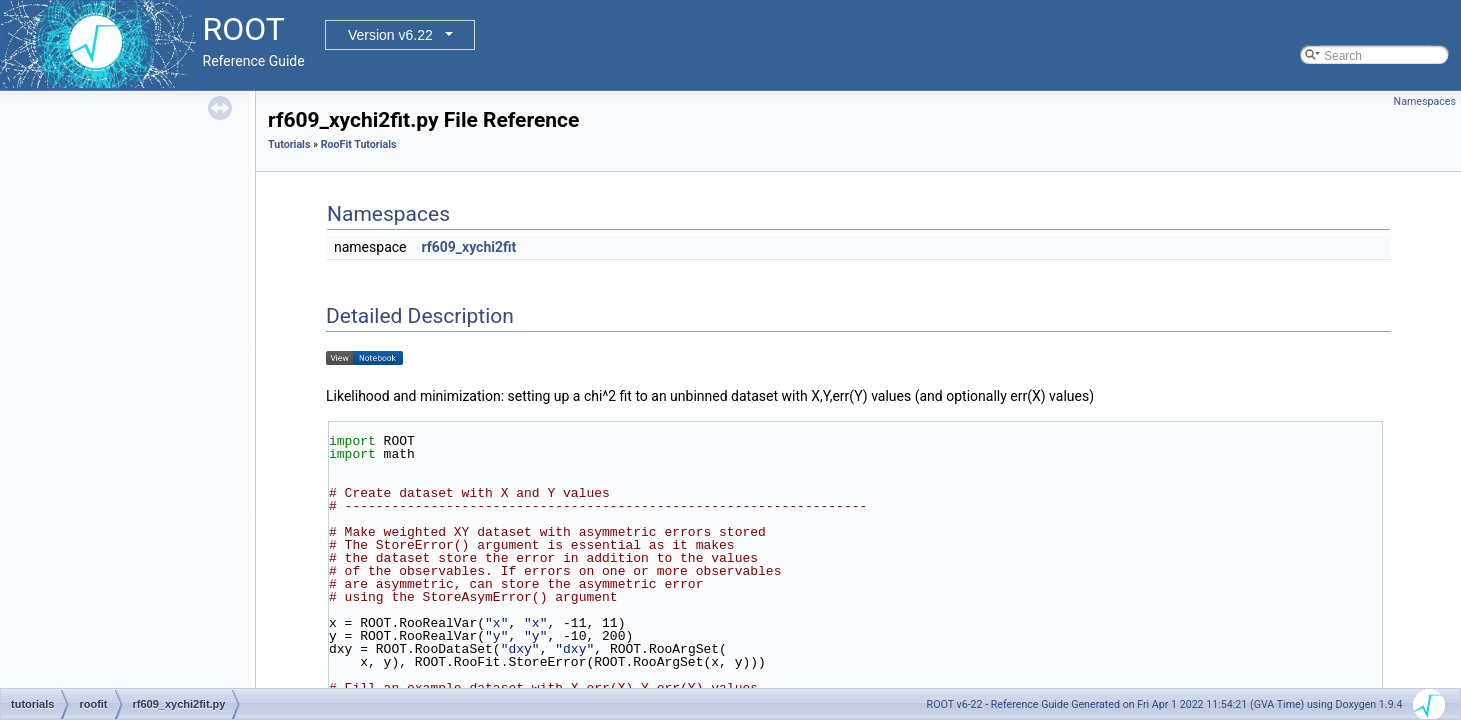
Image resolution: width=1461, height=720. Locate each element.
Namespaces (1425, 101)
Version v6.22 (390, 35)
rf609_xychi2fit (468, 247)
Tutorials (289, 144)
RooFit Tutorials (359, 144)
